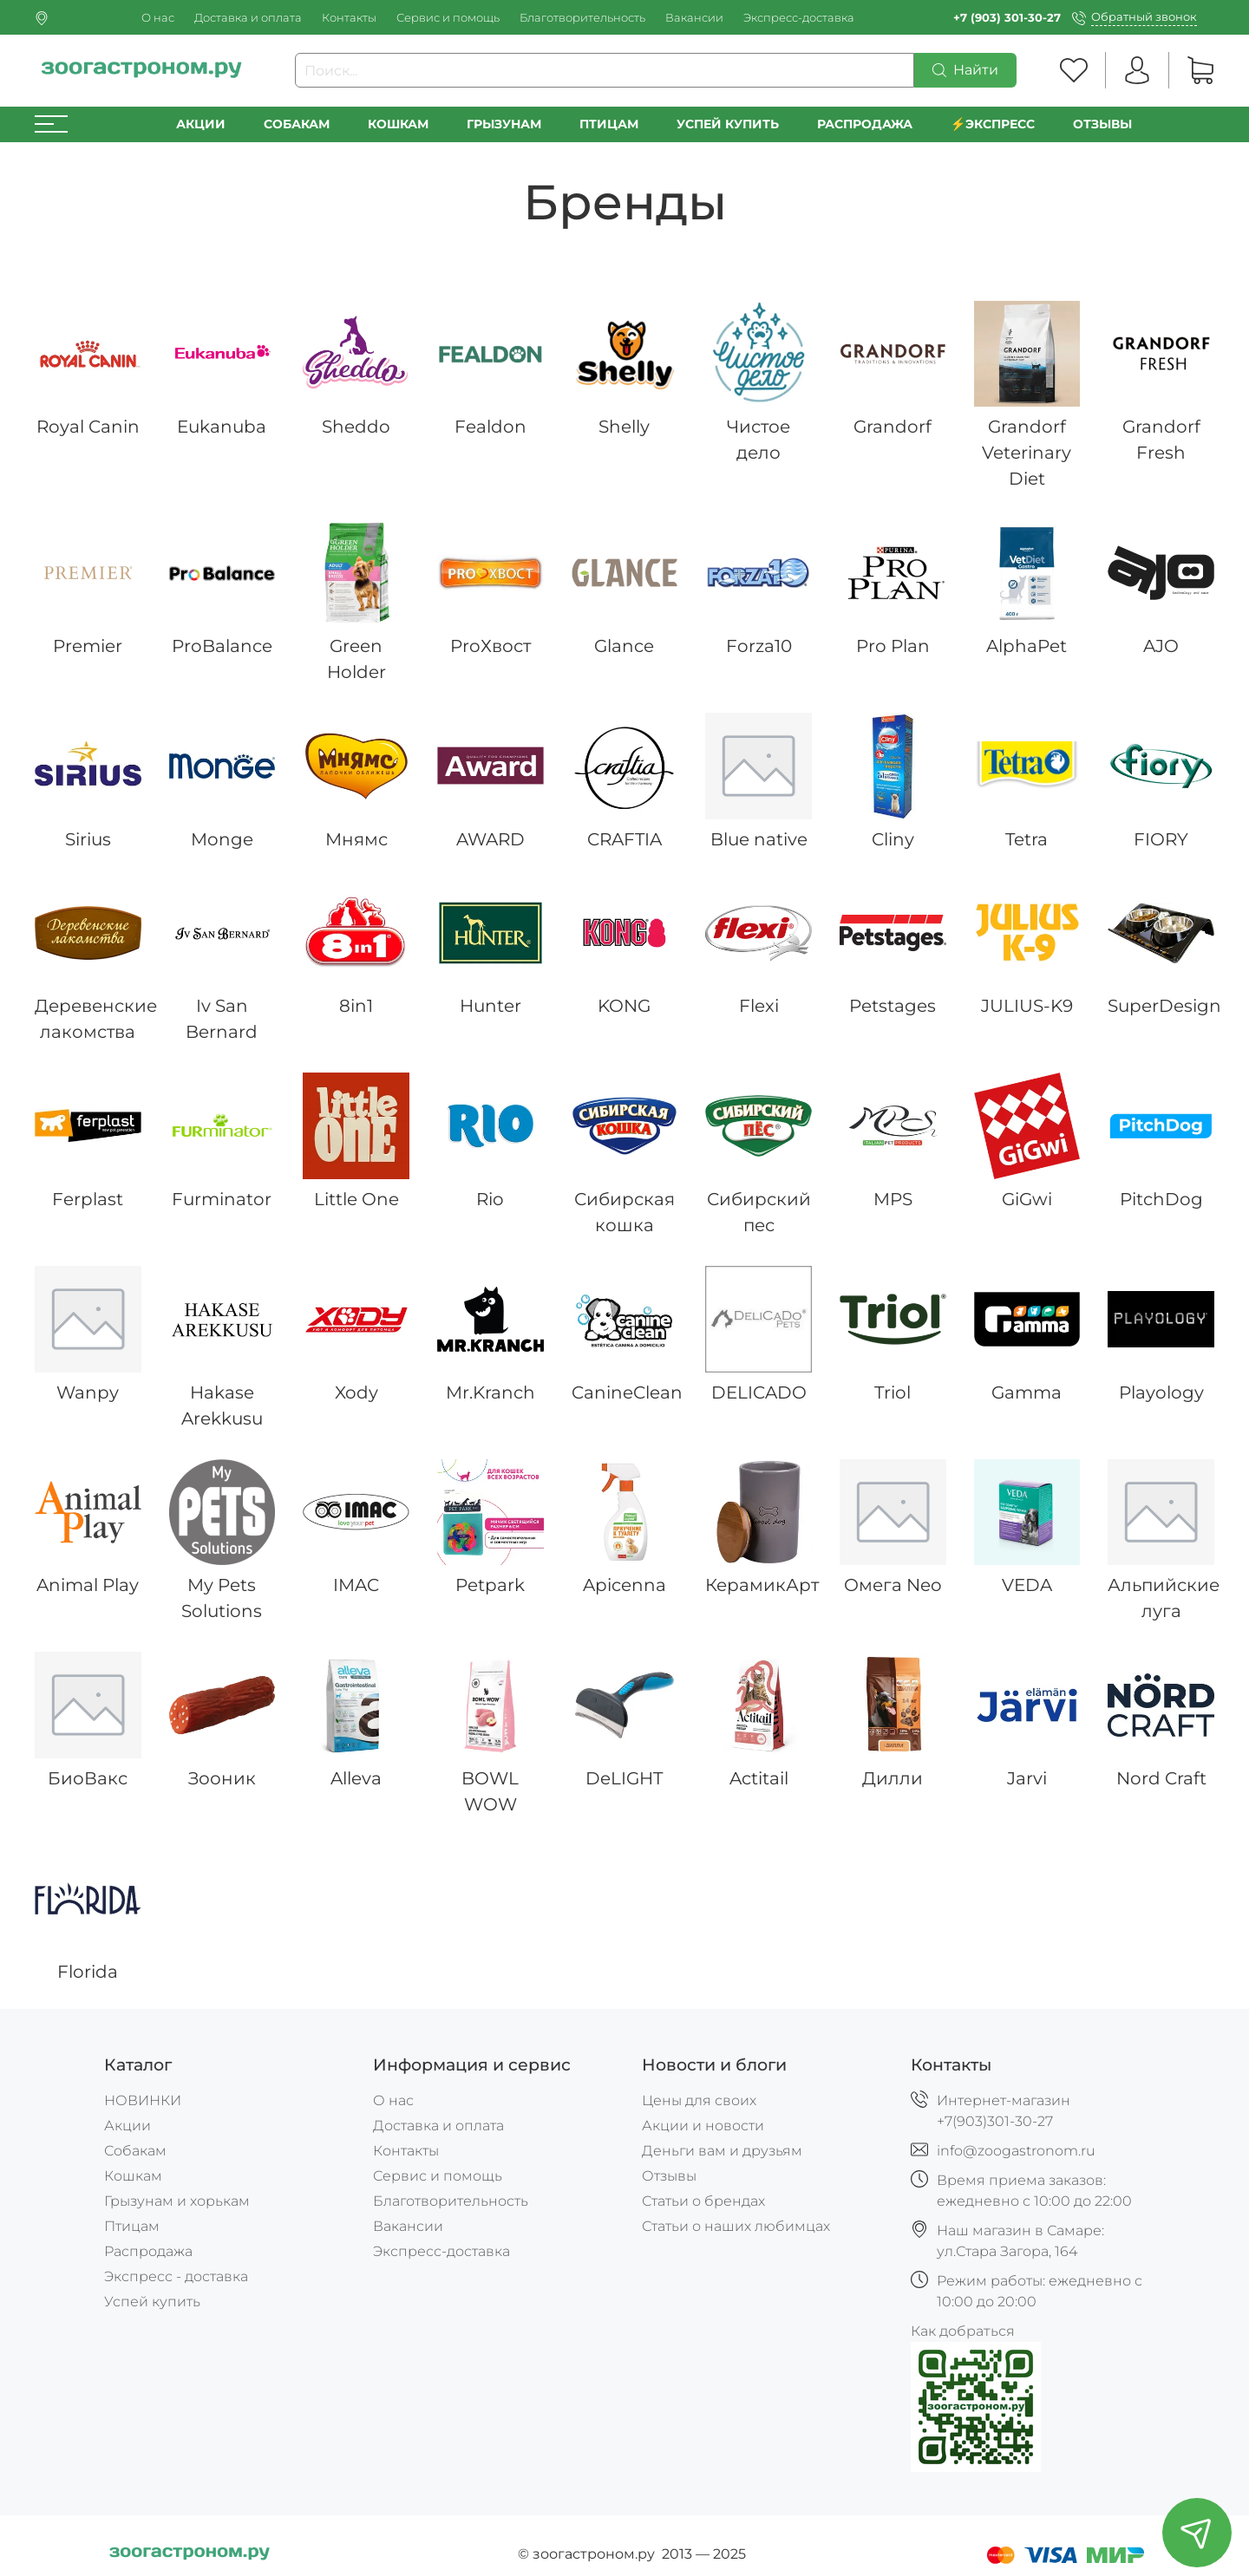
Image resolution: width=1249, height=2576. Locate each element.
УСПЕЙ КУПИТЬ (728, 124)
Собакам (297, 124)
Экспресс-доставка (798, 17)
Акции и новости (703, 2125)
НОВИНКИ (142, 2100)
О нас (157, 17)
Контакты (349, 17)
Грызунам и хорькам (177, 2201)
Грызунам (504, 124)
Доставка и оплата (248, 17)
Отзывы (1102, 124)
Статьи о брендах (703, 2201)
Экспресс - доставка (176, 2276)
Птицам (608, 124)
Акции (201, 124)
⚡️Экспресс (993, 124)
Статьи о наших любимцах (736, 2226)
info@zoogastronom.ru (1016, 2150)
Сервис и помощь (448, 17)
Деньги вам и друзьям (722, 2150)
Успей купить (152, 2301)
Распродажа (148, 2251)
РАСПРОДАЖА (864, 124)
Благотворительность (582, 17)
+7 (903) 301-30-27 (1007, 17)
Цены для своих (699, 2100)
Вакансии (694, 17)
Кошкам (398, 124)
